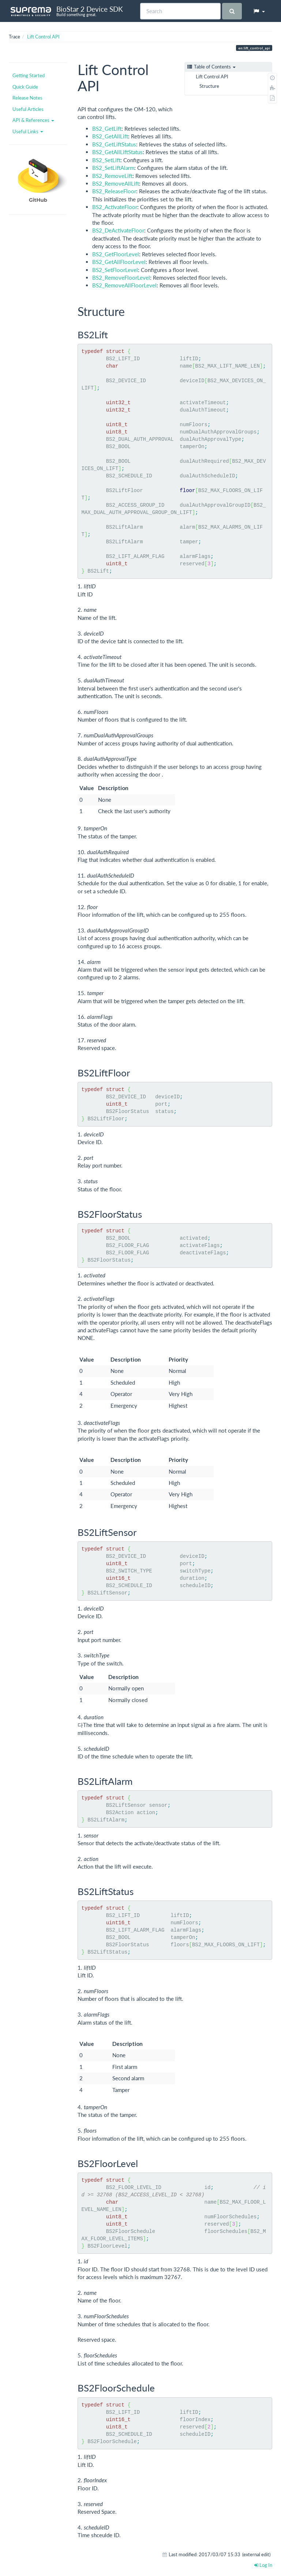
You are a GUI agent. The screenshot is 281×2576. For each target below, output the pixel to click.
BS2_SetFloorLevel (115, 270)
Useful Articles (28, 109)
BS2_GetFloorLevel (115, 254)
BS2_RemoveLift (112, 175)
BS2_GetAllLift (110, 136)
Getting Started (28, 75)
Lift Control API (43, 37)
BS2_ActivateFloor (114, 207)
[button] (258, 11)
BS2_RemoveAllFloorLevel (124, 285)
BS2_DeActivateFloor (118, 230)
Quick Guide (25, 87)
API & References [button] (33, 120)
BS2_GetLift (106, 128)
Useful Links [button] (27, 131)
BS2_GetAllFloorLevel (119, 261)
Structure (209, 86)
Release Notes (27, 98)
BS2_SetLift (106, 160)
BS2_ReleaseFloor (114, 191)
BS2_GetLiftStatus (114, 144)
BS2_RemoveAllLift (115, 183)
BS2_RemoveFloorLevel (121, 277)
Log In (263, 2565)
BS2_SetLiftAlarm (113, 167)
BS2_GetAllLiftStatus (117, 152)
